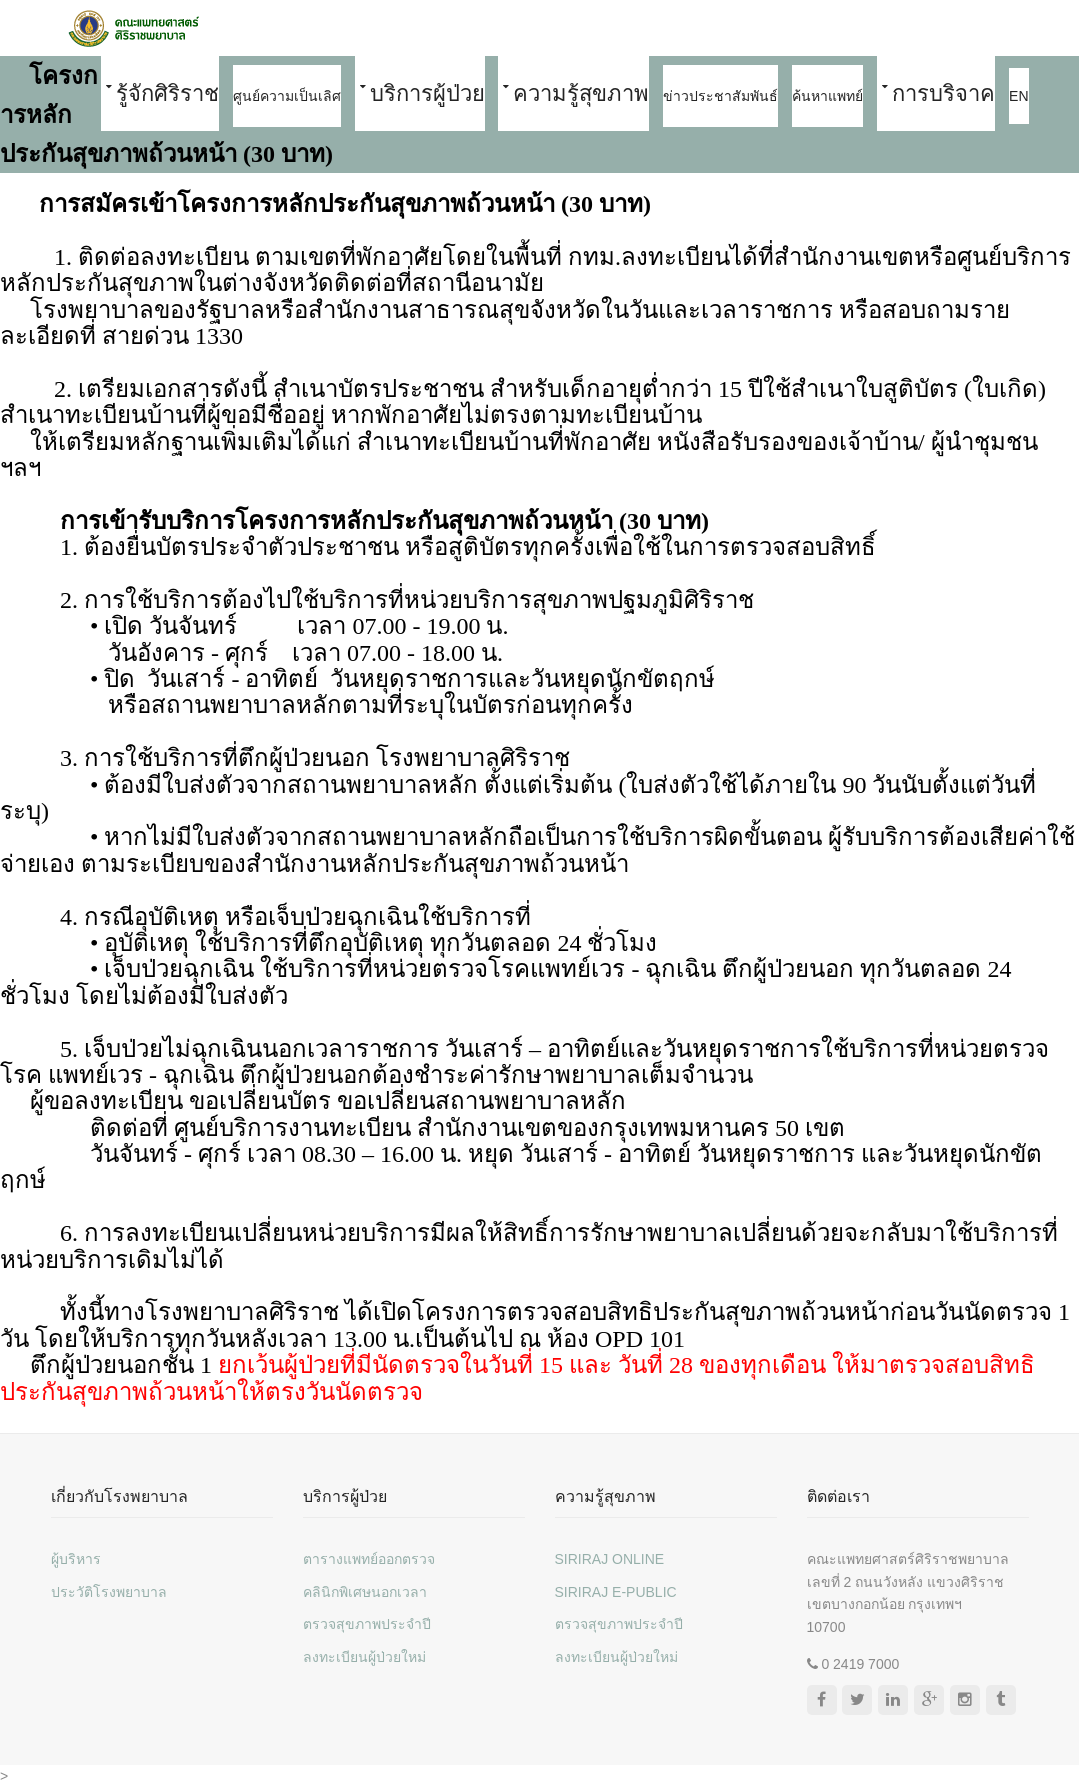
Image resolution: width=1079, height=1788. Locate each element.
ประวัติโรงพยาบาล (109, 1592)
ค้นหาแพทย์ (827, 96)
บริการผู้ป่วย (427, 93)
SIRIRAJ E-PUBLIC (616, 1592)
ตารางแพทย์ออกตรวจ (369, 1559)
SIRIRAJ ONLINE (610, 1559)
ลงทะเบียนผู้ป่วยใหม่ (364, 1657)
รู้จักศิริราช (167, 93)
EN (1018, 96)
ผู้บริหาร (76, 1559)
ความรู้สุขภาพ (581, 93)
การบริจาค (943, 93)
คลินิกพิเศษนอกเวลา (365, 1592)
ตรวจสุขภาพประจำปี (367, 1624)
